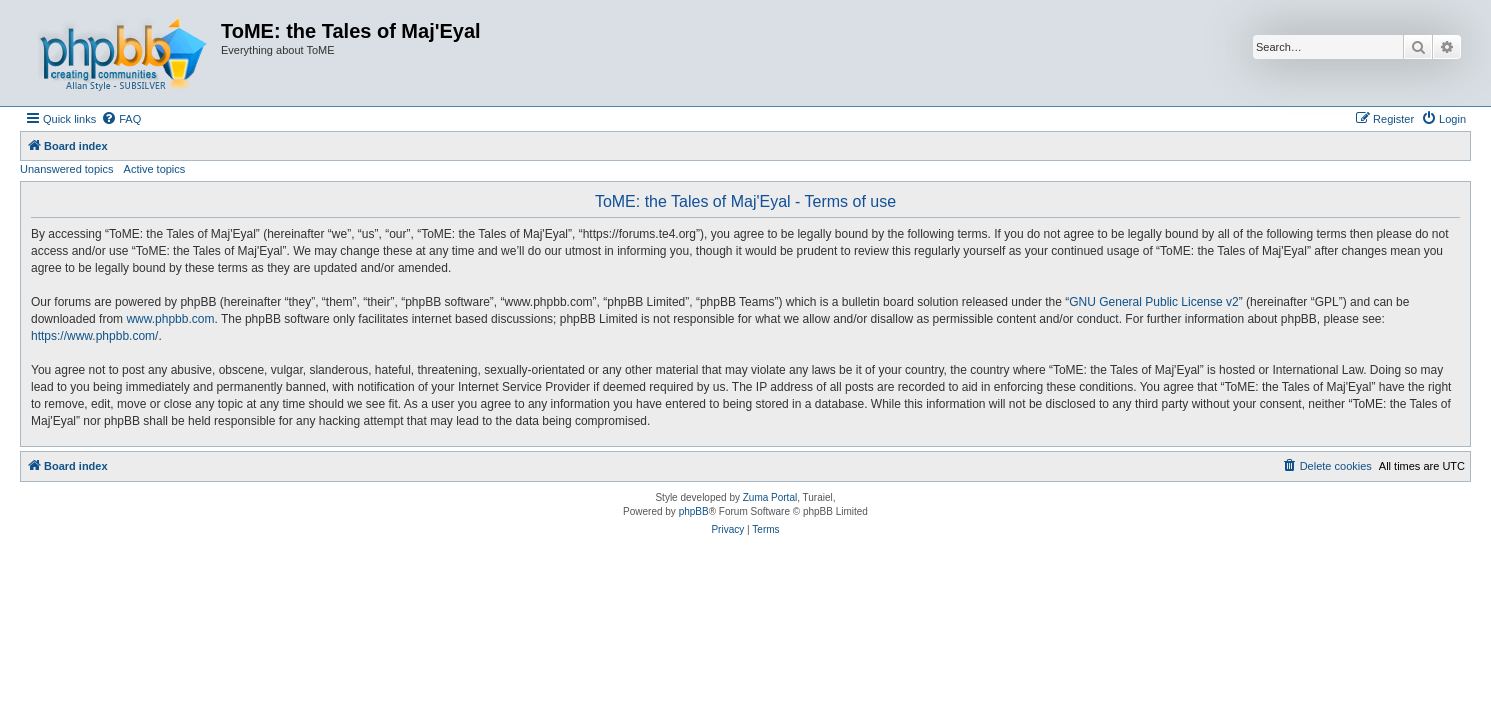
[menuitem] (121, 119)
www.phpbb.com (170, 319)
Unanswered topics (67, 169)
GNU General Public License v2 (1153, 302)
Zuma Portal (770, 497)
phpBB (694, 511)
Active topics (155, 169)
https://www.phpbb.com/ (94, 336)
